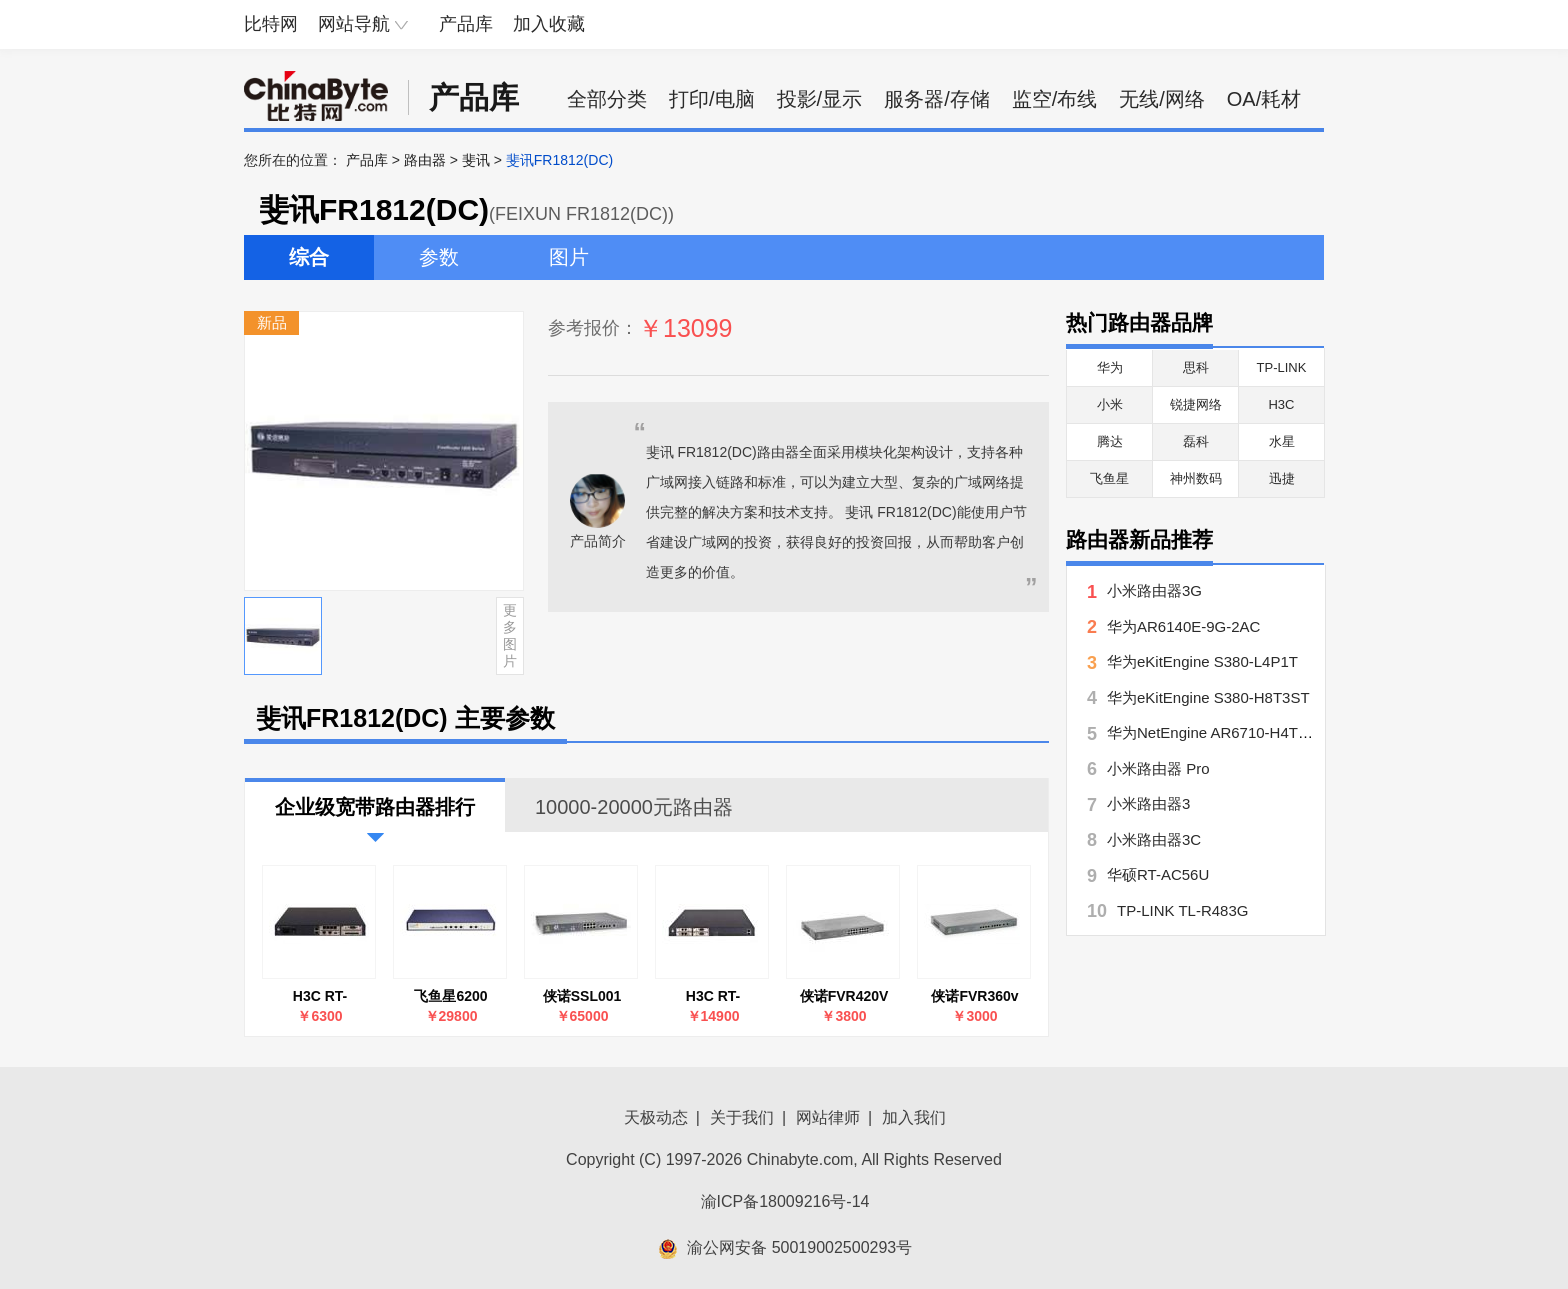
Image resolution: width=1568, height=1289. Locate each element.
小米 (1110, 404)
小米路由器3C (1154, 839)
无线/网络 (1162, 99)
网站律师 (828, 1117)
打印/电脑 (712, 99)
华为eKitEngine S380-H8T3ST (1208, 697)
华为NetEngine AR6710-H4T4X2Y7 (1225, 732)
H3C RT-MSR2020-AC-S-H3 (320, 996)
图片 (569, 257)
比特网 (271, 24)
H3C (1281, 404)
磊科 (1196, 441)
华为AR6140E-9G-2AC (1183, 626)
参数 (439, 257)
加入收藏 (549, 24)
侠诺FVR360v (974, 996)
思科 (1196, 367)
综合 (309, 257)
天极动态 (656, 1117)
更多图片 (510, 635)
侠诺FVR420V (844, 996)
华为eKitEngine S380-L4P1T (1202, 661)
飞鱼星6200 (450, 996)
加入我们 (914, 1117)
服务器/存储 (937, 99)
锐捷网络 (1196, 404)
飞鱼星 (1109, 478)
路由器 (425, 160)
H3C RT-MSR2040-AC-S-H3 (713, 996)
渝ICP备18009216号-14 (785, 1201)
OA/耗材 (1264, 99)
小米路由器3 (1148, 803)
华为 (1110, 367)
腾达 (1110, 441)
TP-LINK (1282, 367)
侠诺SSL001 (582, 996)
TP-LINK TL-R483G (1182, 910)
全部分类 (607, 99)
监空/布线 (1055, 99)
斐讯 (476, 160)
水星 (1282, 441)
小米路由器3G (1154, 590)
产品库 (466, 24)
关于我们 (742, 1117)
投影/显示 (820, 99)
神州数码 (1196, 478)
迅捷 (1282, 478)
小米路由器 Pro (1158, 768)
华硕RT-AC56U (1158, 874)
